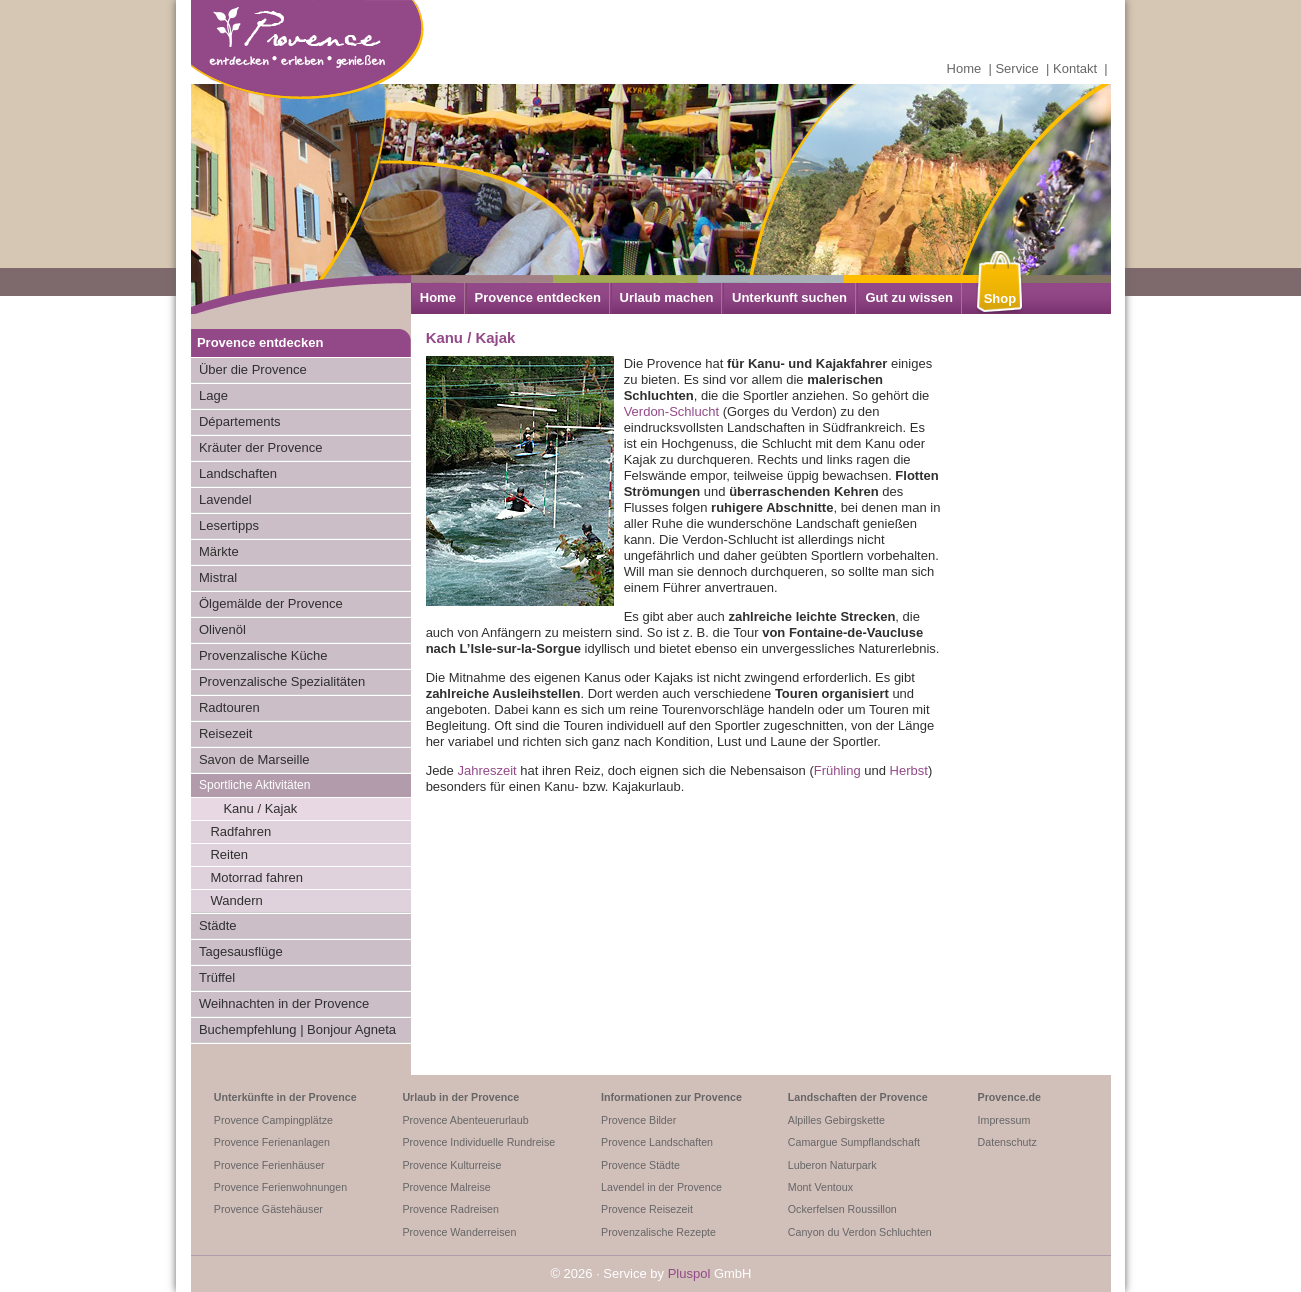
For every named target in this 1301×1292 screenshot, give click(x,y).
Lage (213, 395)
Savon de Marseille (254, 759)
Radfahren (240, 831)
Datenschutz (1007, 1142)
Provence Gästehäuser (268, 1209)
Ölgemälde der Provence (271, 603)
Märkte (219, 551)
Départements (240, 421)
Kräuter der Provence (261, 447)
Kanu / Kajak (260, 808)
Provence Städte (640, 1165)
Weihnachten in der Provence (284, 1003)
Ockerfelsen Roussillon (842, 1209)
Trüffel (217, 977)
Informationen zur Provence (671, 1097)
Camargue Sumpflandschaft (854, 1142)
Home (964, 68)
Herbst (909, 770)
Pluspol (689, 1273)
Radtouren (229, 707)
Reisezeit (225, 733)
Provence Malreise (446, 1187)
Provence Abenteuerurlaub (465, 1120)
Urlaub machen (667, 297)
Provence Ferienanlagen (272, 1142)
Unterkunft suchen (789, 297)
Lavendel (225, 499)
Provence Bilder (638, 1120)
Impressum (1004, 1120)
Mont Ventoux (820, 1187)
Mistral (218, 577)
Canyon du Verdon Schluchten (860, 1232)
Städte (218, 925)
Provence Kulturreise (451, 1165)
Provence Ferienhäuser (269, 1165)
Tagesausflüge (241, 951)
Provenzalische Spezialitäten (282, 681)
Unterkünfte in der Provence (285, 1097)
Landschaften (238, 473)
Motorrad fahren (256, 877)
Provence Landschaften (657, 1142)
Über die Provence (253, 369)
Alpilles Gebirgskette (836, 1120)
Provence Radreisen (450, 1209)
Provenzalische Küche (263, 655)
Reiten (229, 854)
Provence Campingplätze (273, 1120)
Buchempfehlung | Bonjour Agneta (297, 1029)
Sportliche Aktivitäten (254, 785)
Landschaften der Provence (858, 1097)
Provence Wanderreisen (459, 1232)
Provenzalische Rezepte (658, 1232)
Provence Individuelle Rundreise (478, 1142)
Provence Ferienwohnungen (280, 1187)
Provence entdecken (537, 297)
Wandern (236, 900)
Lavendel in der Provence (661, 1187)
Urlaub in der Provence (460, 1097)
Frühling (837, 770)
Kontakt (1075, 68)
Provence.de (1009, 1097)
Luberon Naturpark (832, 1165)
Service (1016, 68)
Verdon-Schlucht (671, 411)
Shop (1000, 298)
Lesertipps (229, 525)
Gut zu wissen (908, 297)
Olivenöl (222, 629)
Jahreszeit (486, 770)
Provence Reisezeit (647, 1209)
